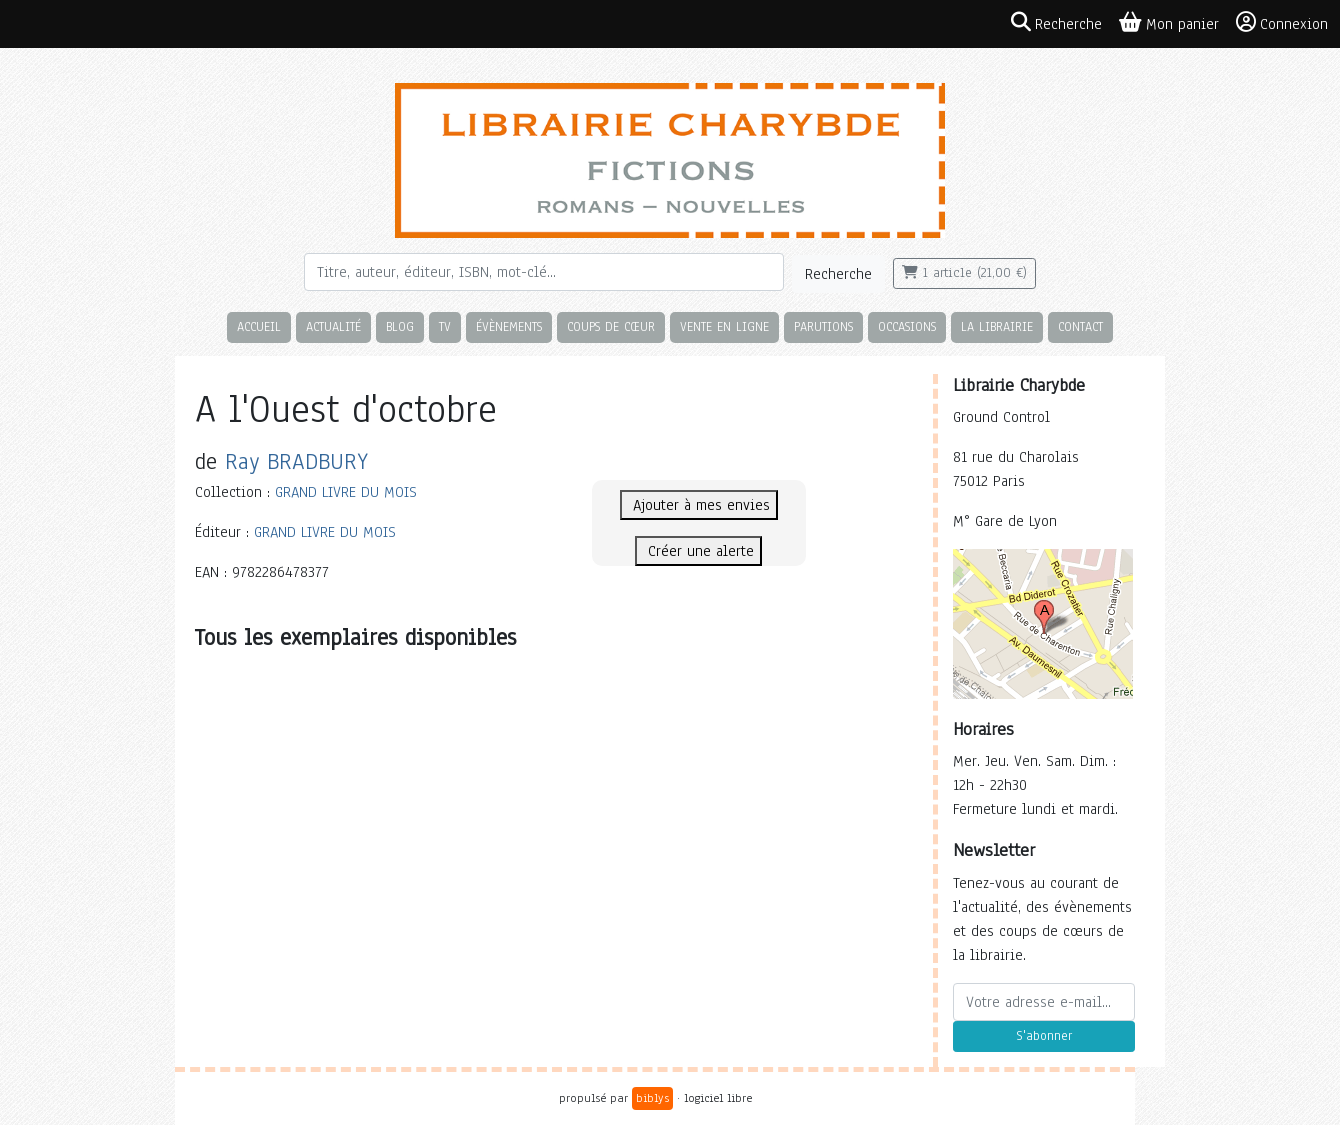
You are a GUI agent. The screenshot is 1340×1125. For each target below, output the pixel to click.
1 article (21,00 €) (964, 273)
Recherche (838, 274)
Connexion (1282, 23)
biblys (652, 1098)
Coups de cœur (611, 326)
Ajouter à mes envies (699, 505)
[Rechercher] (544, 272)
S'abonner (1044, 1036)
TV (445, 326)
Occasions (907, 326)
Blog (400, 326)
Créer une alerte (698, 551)
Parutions (823, 326)
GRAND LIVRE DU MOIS (346, 492)
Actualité (333, 326)
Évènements (509, 326)
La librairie (997, 326)
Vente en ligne (724, 326)
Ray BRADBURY (296, 461)
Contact (1080, 326)
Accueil (259, 326)
